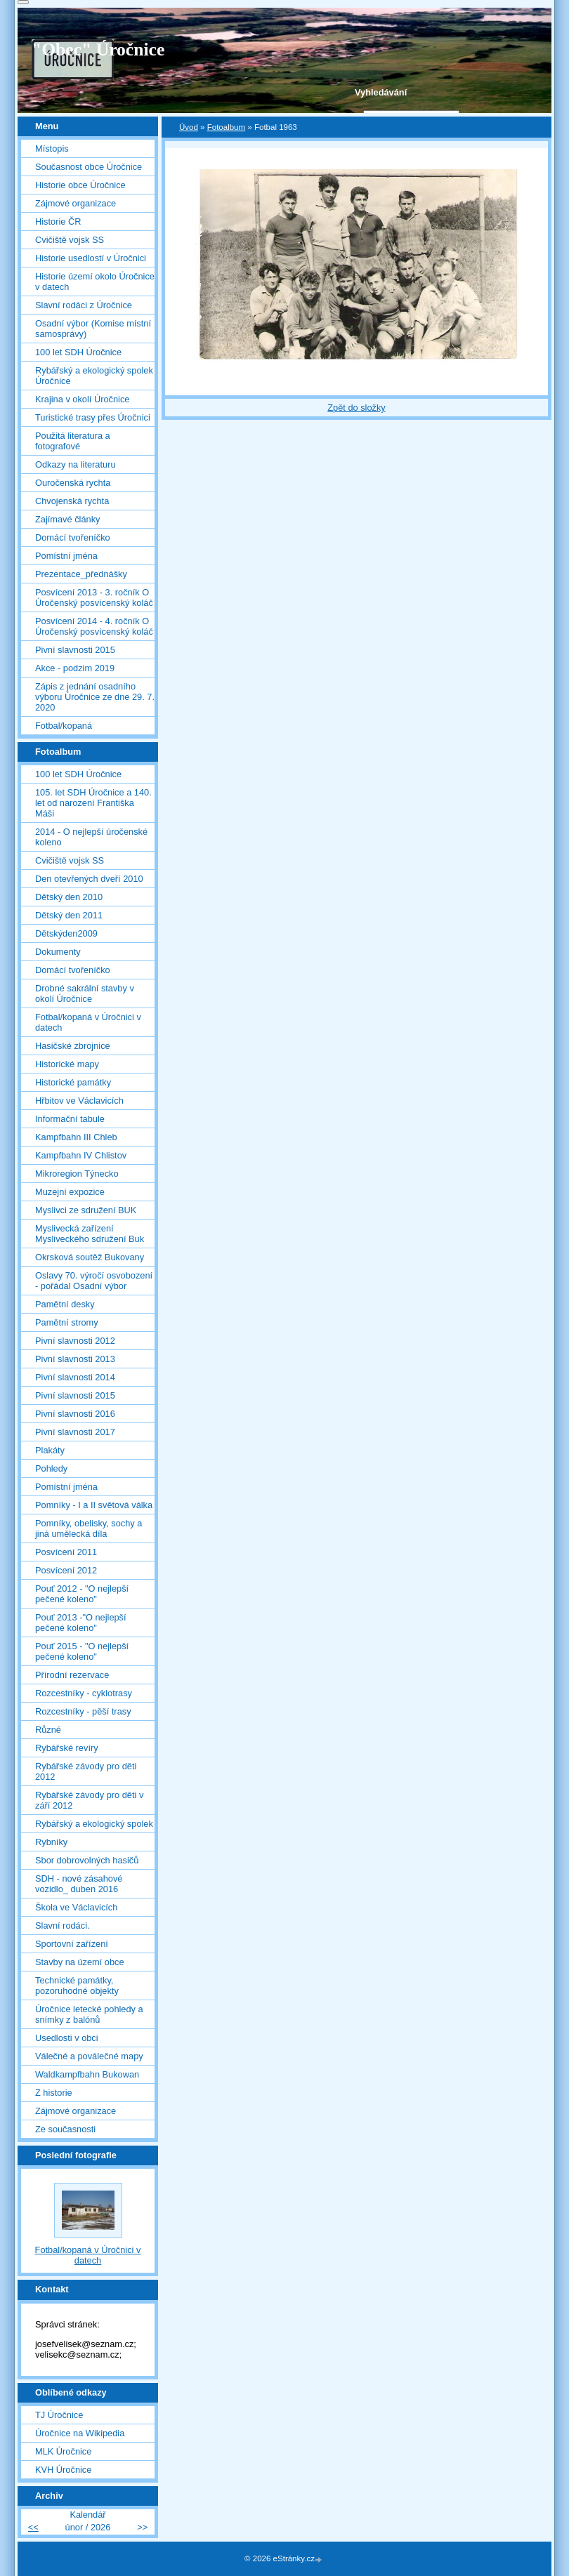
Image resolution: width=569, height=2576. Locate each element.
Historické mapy (67, 1064)
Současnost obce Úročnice (88, 166)
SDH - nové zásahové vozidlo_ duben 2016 (78, 1883)
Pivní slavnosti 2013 (75, 1359)
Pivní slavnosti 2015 (75, 650)
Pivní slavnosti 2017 (75, 1432)
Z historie (53, 2092)
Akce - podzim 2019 (75, 668)
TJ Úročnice (59, 2415)
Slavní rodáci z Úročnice (83, 305)
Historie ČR (58, 221)
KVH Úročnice (63, 2469)
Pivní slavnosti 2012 (75, 1340)
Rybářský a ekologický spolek (94, 1823)
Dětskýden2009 (66, 933)
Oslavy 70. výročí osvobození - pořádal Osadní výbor (93, 1280)
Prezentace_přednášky (81, 574)
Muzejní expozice (70, 1192)
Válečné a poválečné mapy (89, 2056)
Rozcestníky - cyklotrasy (83, 1693)
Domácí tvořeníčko (72, 537)
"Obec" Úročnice (98, 49)
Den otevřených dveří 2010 (89, 878)
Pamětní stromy (66, 1322)
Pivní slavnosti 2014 (75, 1377)
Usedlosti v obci (66, 2038)
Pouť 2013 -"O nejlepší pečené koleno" (80, 1622)
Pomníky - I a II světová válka (93, 1505)
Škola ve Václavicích (76, 1907)
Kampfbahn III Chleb (76, 1137)
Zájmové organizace (75, 203)
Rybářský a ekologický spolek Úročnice (94, 375)
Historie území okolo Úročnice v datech (95, 281)
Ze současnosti (65, 2129)
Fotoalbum (226, 127)
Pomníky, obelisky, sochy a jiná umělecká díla (88, 1528)
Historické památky (73, 1082)
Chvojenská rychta (72, 501)
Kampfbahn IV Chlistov (80, 1155)
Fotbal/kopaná (63, 725)
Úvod (188, 127)
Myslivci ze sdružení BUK (85, 1210)
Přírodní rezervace (72, 1675)
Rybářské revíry (66, 1748)
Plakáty (50, 1450)
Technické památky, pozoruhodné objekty (77, 1985)
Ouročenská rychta (72, 482)
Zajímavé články (67, 519)
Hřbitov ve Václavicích (79, 1100)
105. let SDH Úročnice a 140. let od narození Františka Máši (93, 803)
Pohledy (51, 1468)
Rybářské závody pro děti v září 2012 (89, 1800)
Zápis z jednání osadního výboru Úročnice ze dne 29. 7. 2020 (95, 697)
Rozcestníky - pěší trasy (83, 1711)
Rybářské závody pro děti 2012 (85, 1771)
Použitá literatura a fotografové (72, 440)
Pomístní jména (66, 555)
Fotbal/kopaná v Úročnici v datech (88, 1022)
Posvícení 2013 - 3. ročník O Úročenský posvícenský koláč (94, 597)
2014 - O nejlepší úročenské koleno (91, 836)
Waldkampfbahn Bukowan (87, 2074)
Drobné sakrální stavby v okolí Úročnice (84, 993)
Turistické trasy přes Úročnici (92, 417)
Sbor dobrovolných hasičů (86, 1860)
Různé (48, 1729)
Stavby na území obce (79, 1962)
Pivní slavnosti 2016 (75, 1413)
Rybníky (51, 1842)
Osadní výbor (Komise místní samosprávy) (93, 328)
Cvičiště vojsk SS (69, 240)
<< (33, 2527)
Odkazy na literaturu (75, 464)
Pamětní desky (65, 1304)
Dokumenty (58, 951)
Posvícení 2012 (66, 1570)
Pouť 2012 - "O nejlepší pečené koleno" (82, 1593)
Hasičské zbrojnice (72, 1046)
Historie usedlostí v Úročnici (90, 258)
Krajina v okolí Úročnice (82, 399)
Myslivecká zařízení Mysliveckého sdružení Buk (89, 1233)
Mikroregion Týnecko (77, 1173)
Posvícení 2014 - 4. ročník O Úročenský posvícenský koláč (94, 626)
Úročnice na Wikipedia (79, 2433)
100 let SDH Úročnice (78, 352)
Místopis (52, 148)
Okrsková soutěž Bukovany (89, 1257)
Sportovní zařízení (71, 1943)
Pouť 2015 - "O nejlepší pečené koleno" (82, 1651)
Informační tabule (70, 1119)
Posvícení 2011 (66, 1552)
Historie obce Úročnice (80, 185)
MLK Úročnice (63, 2451)
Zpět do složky (356, 407)
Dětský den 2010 (69, 897)
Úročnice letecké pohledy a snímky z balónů (89, 2014)
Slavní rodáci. (62, 1925)
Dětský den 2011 (69, 915)
